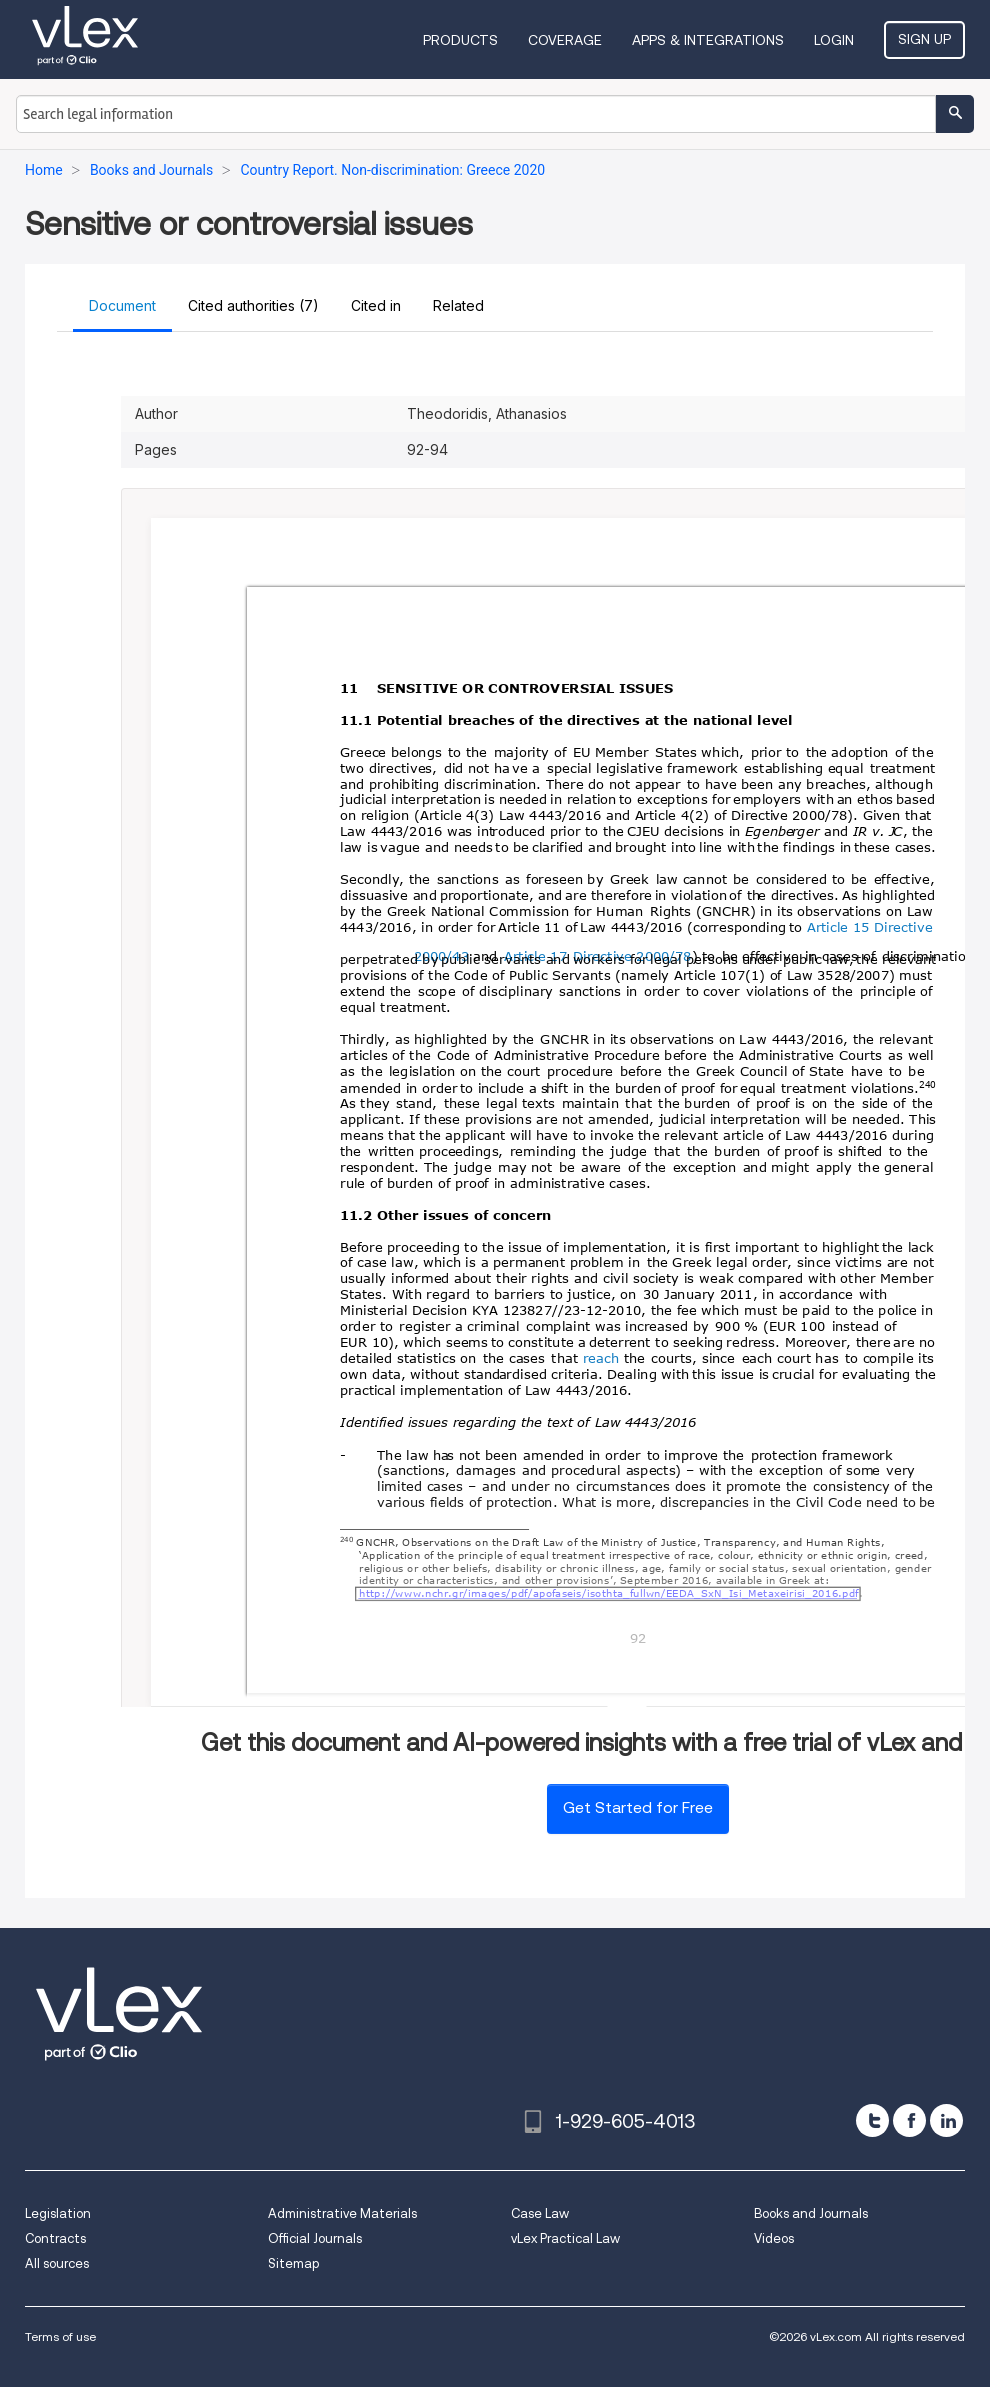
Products (460, 40)
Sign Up (924, 39)
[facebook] (909, 2120)
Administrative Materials (342, 2213)
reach (601, 1360)
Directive (905, 928)
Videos (774, 2238)
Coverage (565, 40)
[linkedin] (946, 2120)
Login (834, 40)
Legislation (58, 2213)
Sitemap (293, 2263)
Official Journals (315, 2238)
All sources (57, 2263)
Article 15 (838, 928)
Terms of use (60, 2336)
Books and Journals (811, 2213)
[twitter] (872, 2120)
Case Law (540, 2213)
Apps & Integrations (708, 40)
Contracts (55, 2238)
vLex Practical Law (565, 2238)
